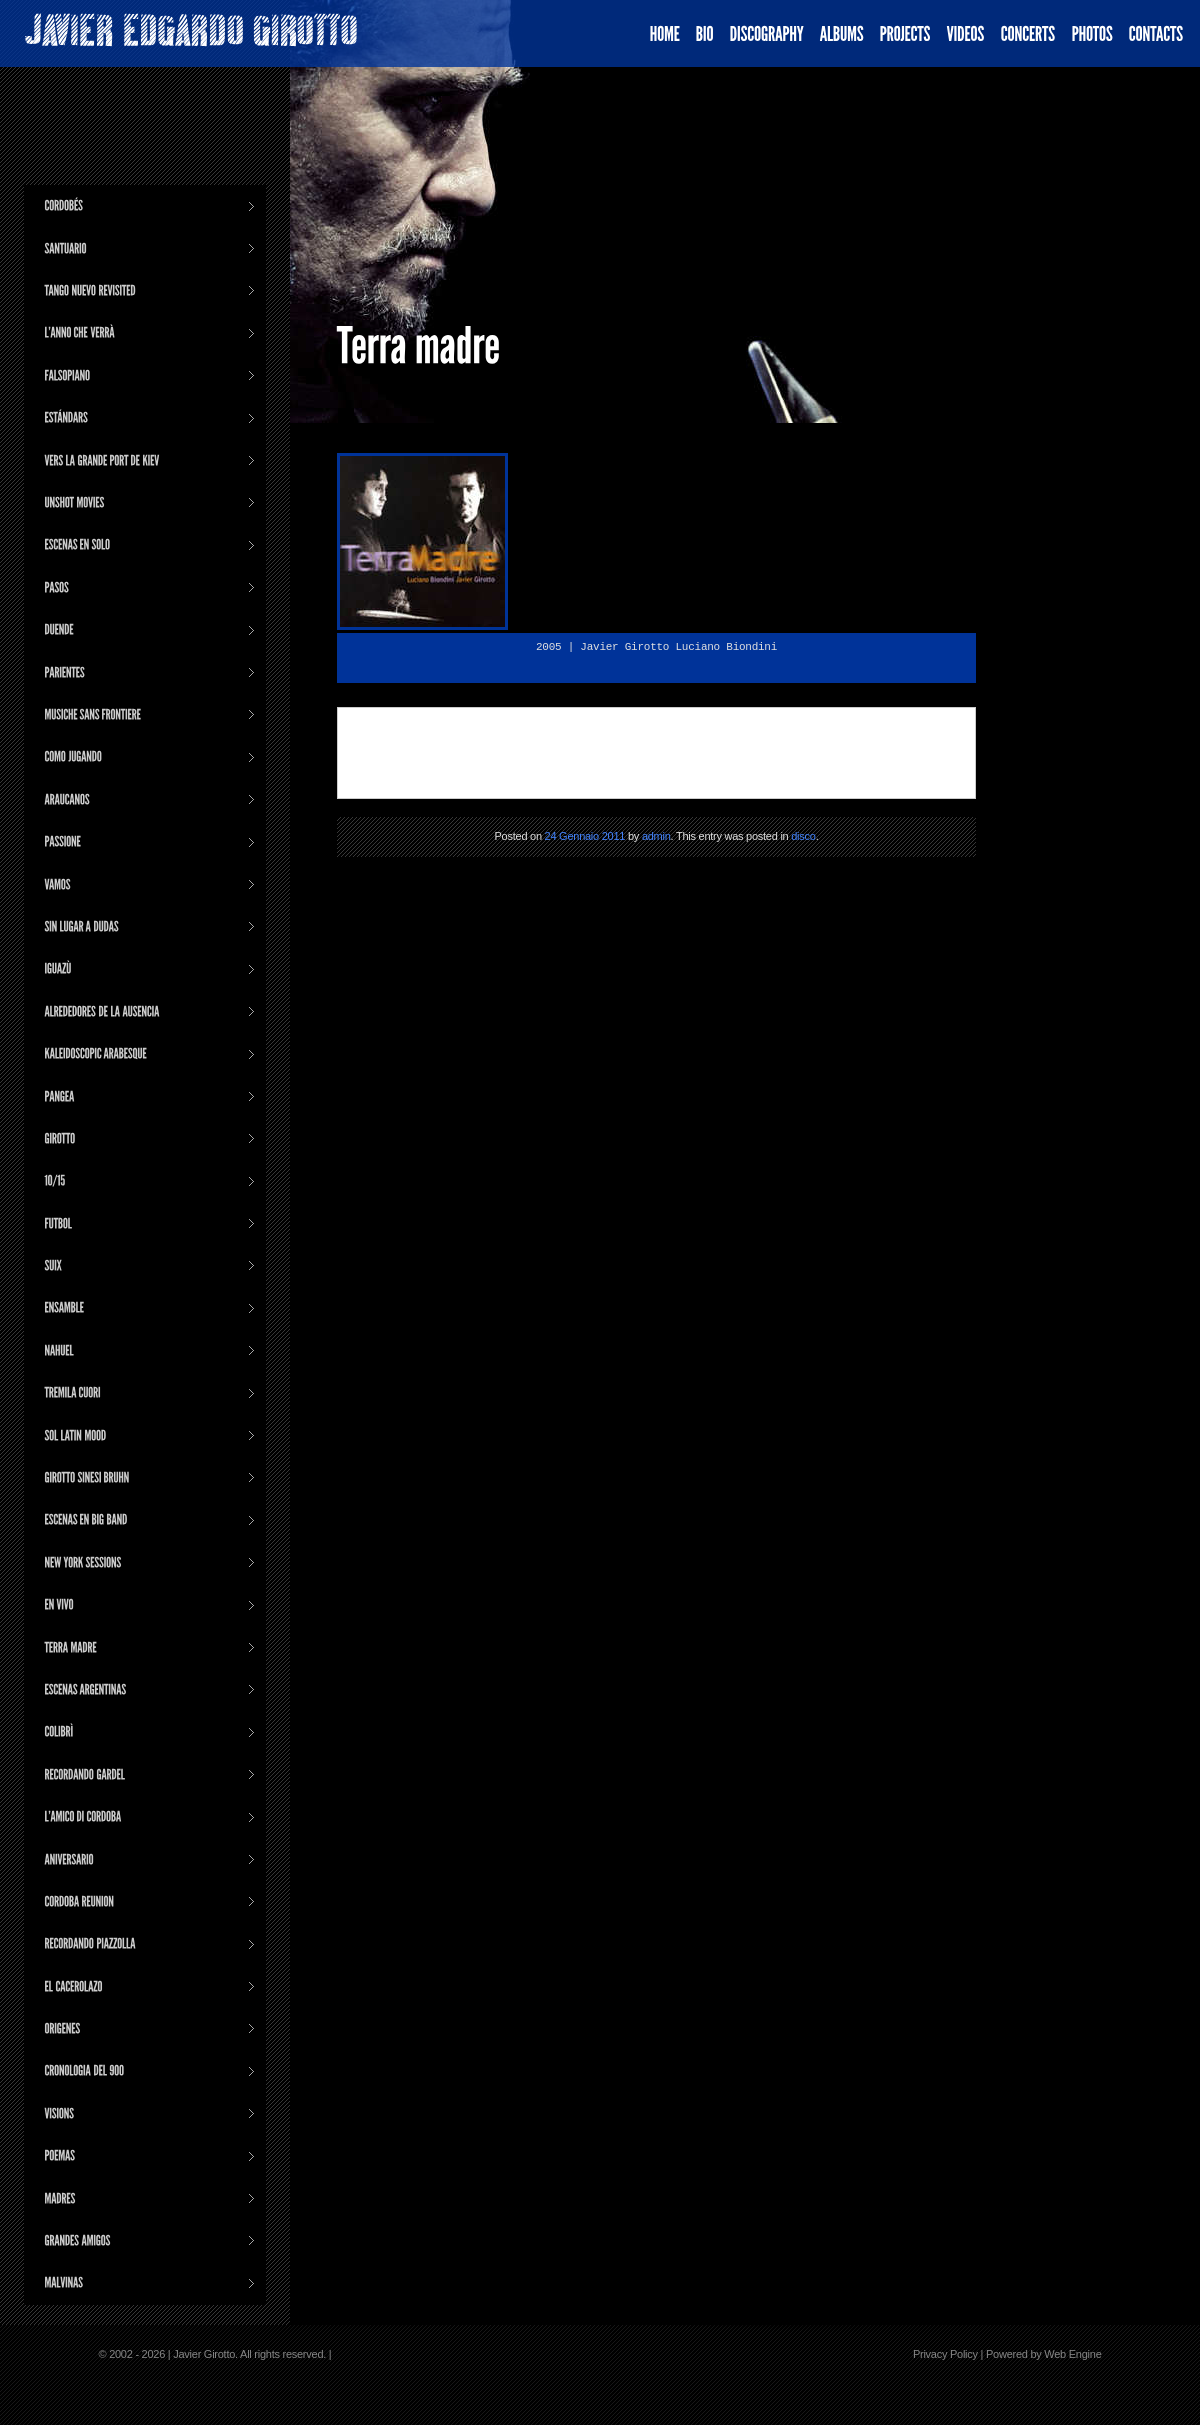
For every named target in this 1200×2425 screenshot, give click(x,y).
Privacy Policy (945, 2354)
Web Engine (1072, 2354)
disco (803, 836)
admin (656, 836)
